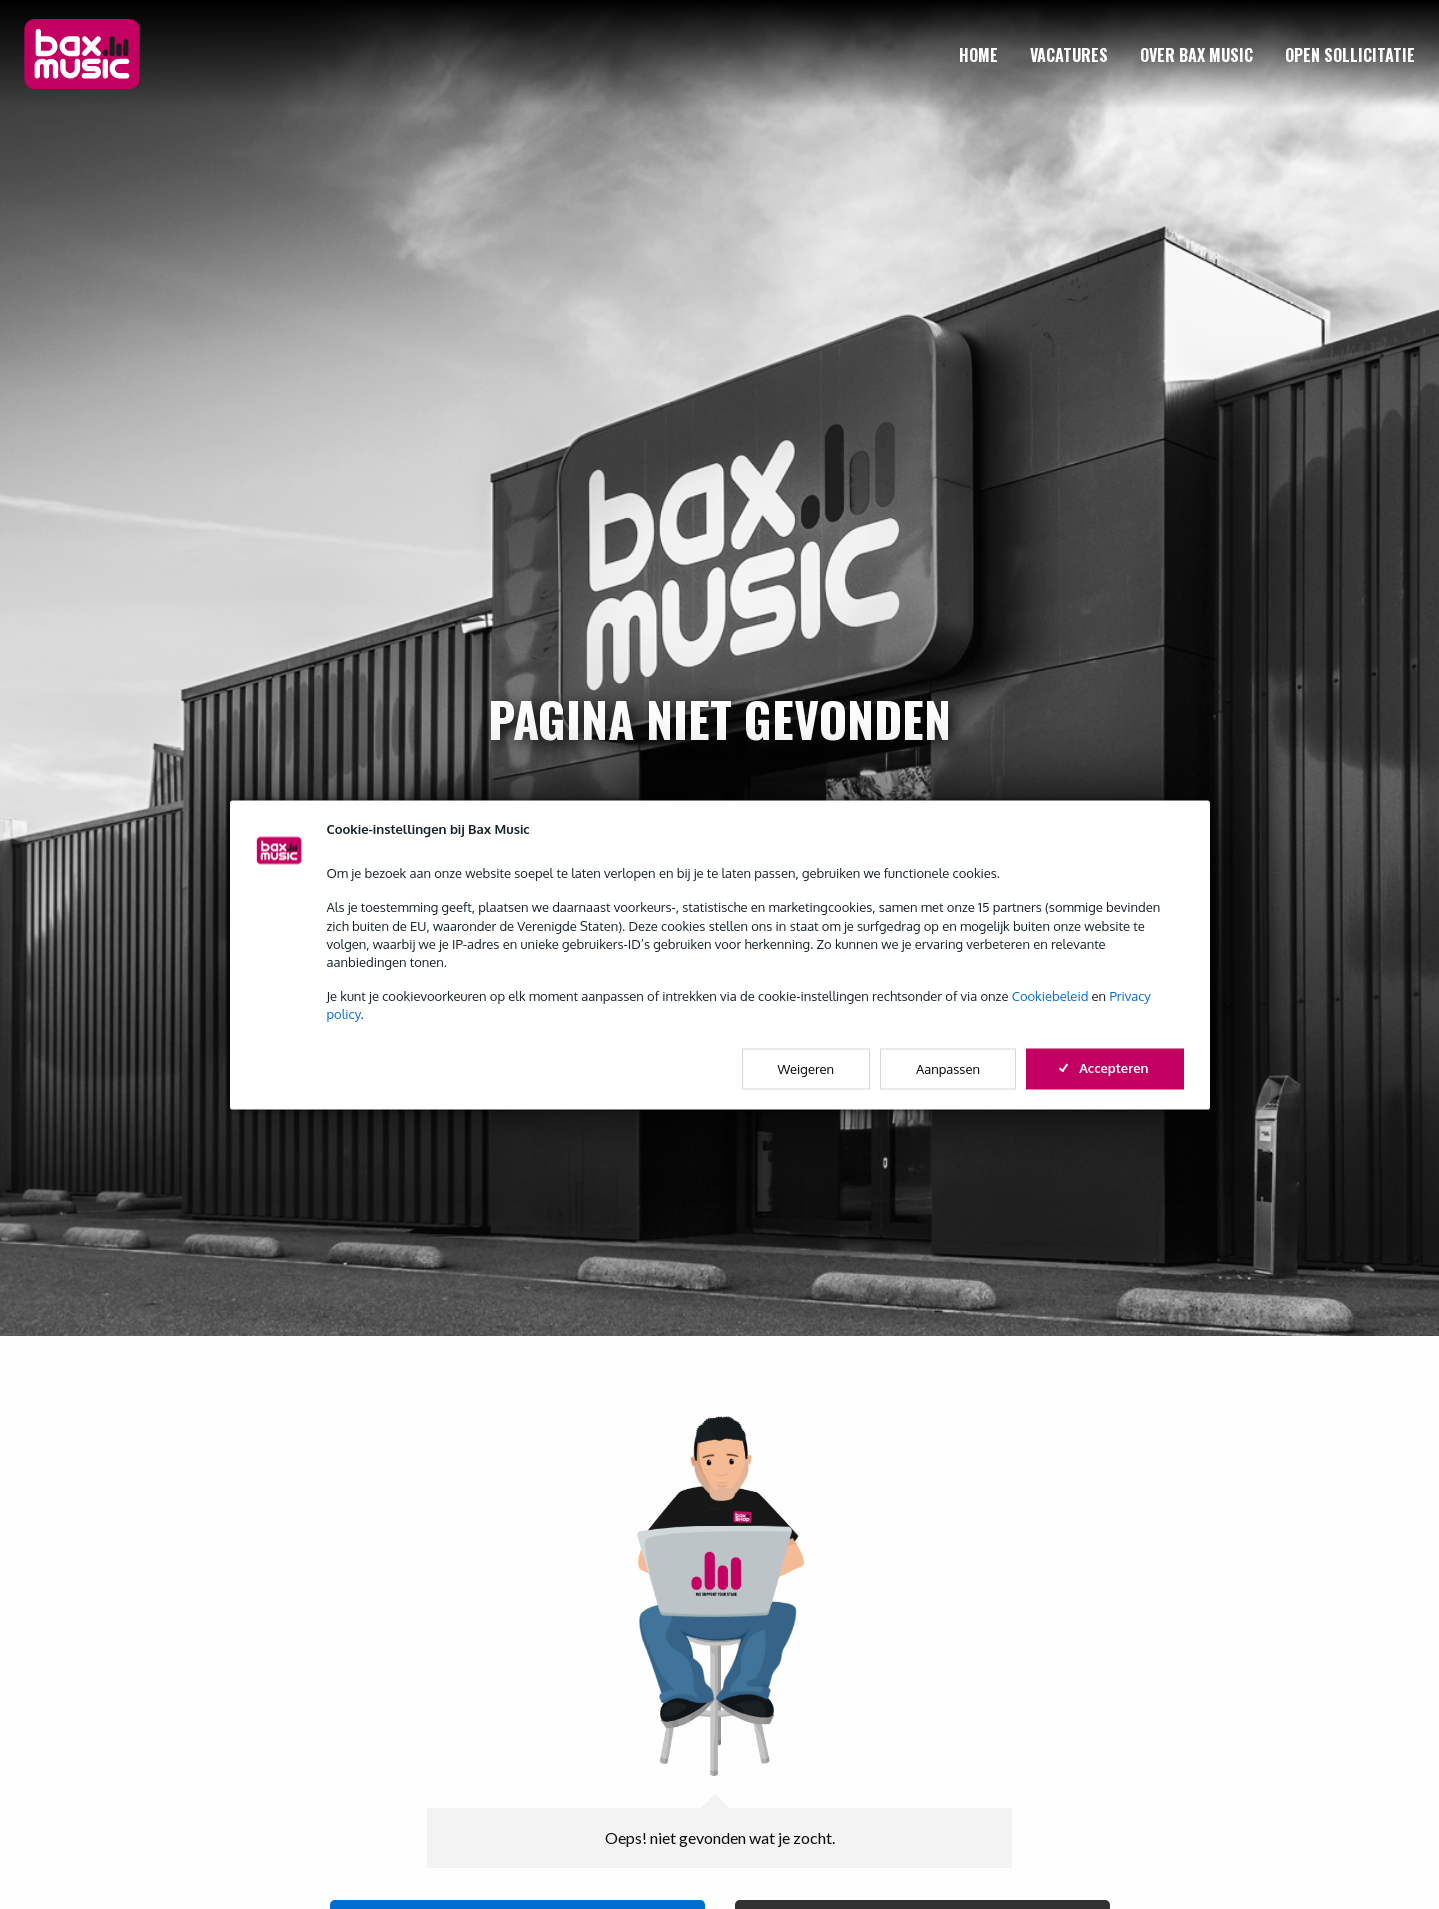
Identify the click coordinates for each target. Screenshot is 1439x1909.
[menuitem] (978, 55)
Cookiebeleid (1050, 996)
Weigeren (806, 1068)
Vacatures (1069, 55)
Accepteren (1105, 1067)
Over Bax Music (1196, 55)
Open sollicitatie (1350, 55)
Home (978, 55)
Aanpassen (948, 1068)
